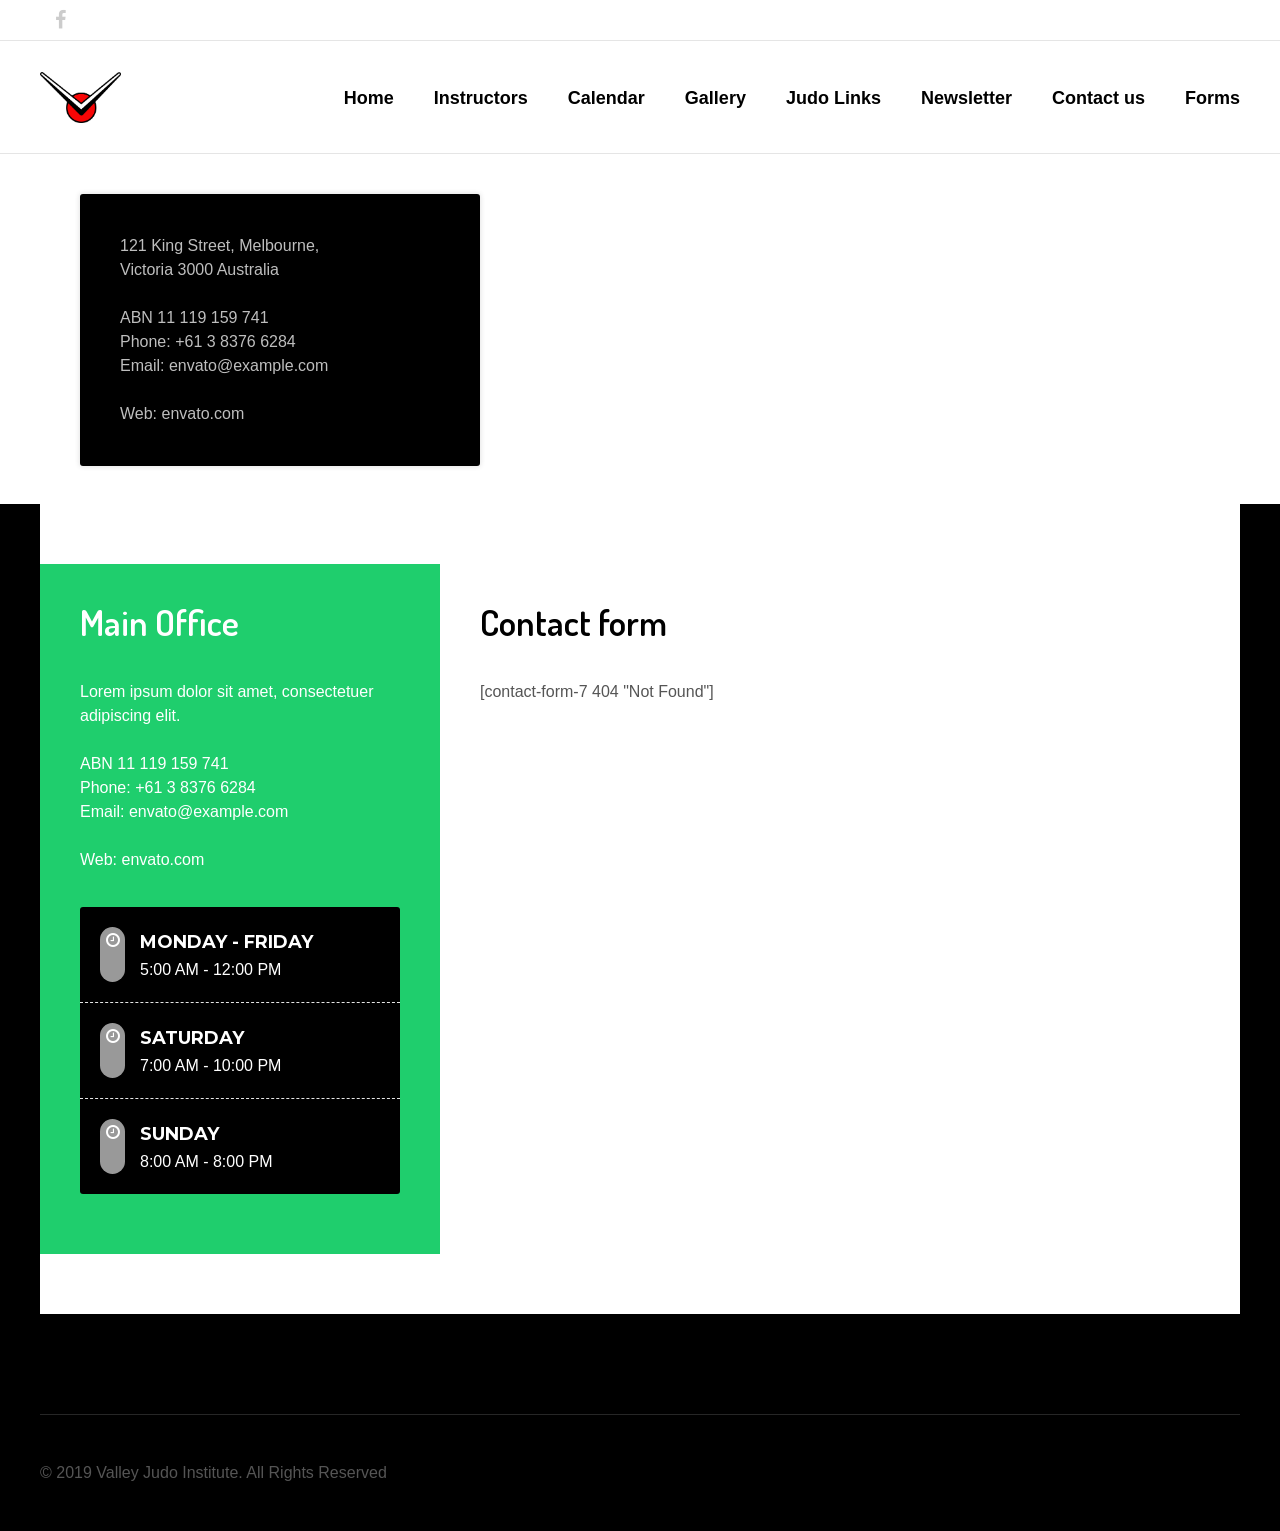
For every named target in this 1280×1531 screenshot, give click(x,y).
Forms (1212, 98)
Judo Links (833, 98)
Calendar (606, 98)
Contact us (1098, 98)
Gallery (715, 98)
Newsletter (966, 98)
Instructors (481, 98)
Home (369, 98)
